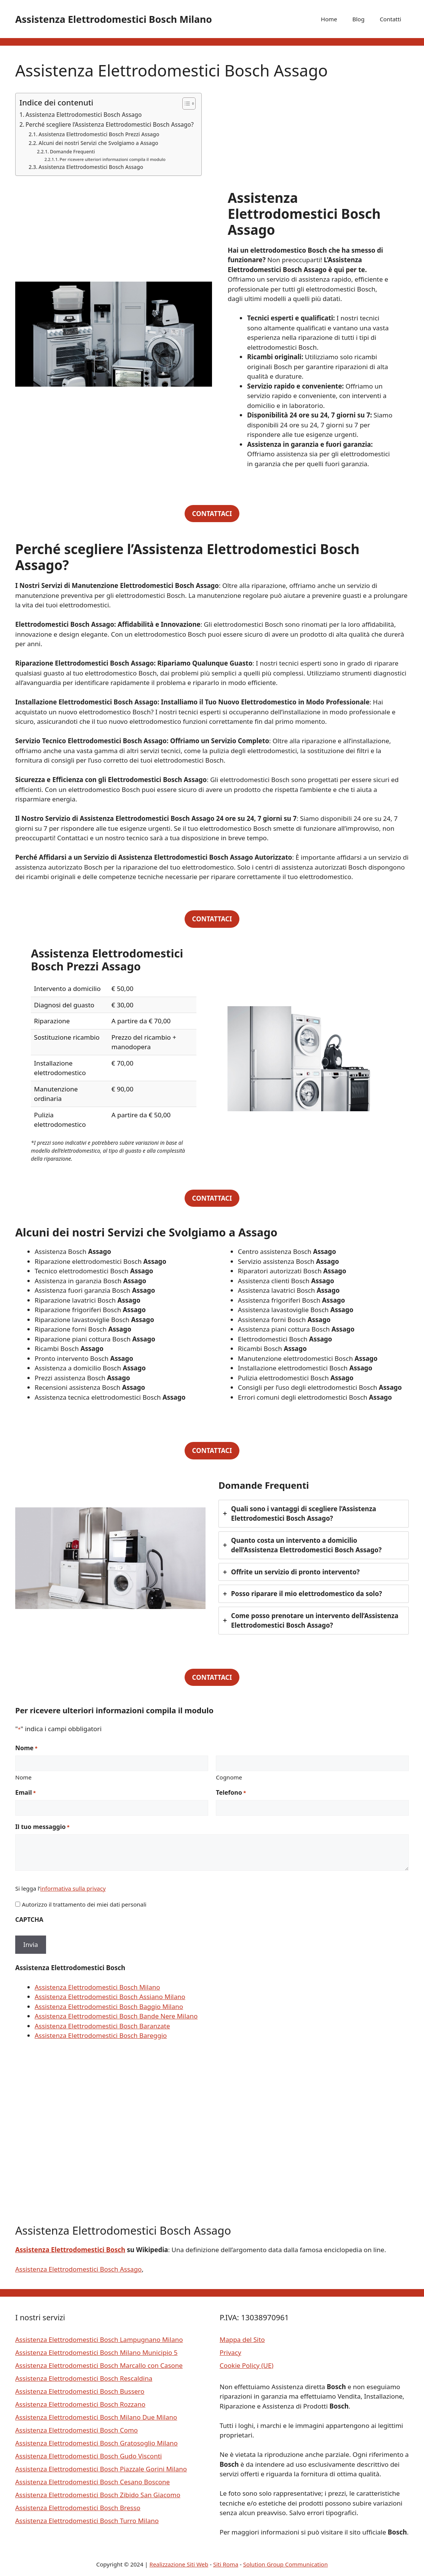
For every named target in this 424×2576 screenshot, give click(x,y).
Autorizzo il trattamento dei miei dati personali (84, 1904)
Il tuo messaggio (42, 1826)
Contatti (390, 19)
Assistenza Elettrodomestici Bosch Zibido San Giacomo (97, 2494)
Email (25, 1792)
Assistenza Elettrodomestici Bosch (70, 2249)
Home (329, 19)
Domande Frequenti (72, 151)
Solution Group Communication (285, 2564)
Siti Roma (225, 2564)
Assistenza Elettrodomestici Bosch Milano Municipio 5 (96, 2352)
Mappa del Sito (242, 2339)
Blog (358, 19)
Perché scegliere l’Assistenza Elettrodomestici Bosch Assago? (110, 124)
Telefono (231, 1792)
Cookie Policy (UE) (246, 2365)
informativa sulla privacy (73, 1888)
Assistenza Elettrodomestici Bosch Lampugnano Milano (99, 2339)
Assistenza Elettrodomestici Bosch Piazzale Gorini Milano (101, 2468)
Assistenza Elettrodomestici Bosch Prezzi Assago (98, 134)
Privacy (230, 2352)
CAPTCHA (29, 1919)
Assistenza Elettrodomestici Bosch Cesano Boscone (92, 2481)
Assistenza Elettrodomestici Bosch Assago (84, 114)
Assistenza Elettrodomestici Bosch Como (76, 2430)
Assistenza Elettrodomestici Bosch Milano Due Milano (96, 2417)
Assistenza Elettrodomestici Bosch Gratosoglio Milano (96, 2443)
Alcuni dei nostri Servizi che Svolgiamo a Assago (98, 143)
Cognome (229, 1777)
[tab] (313, 1514)
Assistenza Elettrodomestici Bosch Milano (113, 19)
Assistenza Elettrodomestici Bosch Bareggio (101, 2035)
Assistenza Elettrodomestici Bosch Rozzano (80, 2404)
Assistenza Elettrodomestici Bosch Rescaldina (83, 2378)
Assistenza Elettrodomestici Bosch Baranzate (102, 2026)
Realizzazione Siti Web (179, 2564)
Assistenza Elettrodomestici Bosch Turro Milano (87, 2520)
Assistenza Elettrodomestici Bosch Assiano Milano (110, 1996)
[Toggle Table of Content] (185, 103)
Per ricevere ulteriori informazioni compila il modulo (113, 159)
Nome (23, 1777)
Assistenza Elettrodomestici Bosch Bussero (79, 2391)
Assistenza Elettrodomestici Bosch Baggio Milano (109, 2006)
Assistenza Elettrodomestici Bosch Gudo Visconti (88, 2456)
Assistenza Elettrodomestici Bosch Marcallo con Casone (99, 2365)
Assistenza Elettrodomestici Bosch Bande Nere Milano (116, 2016)
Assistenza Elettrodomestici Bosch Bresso (77, 2507)
